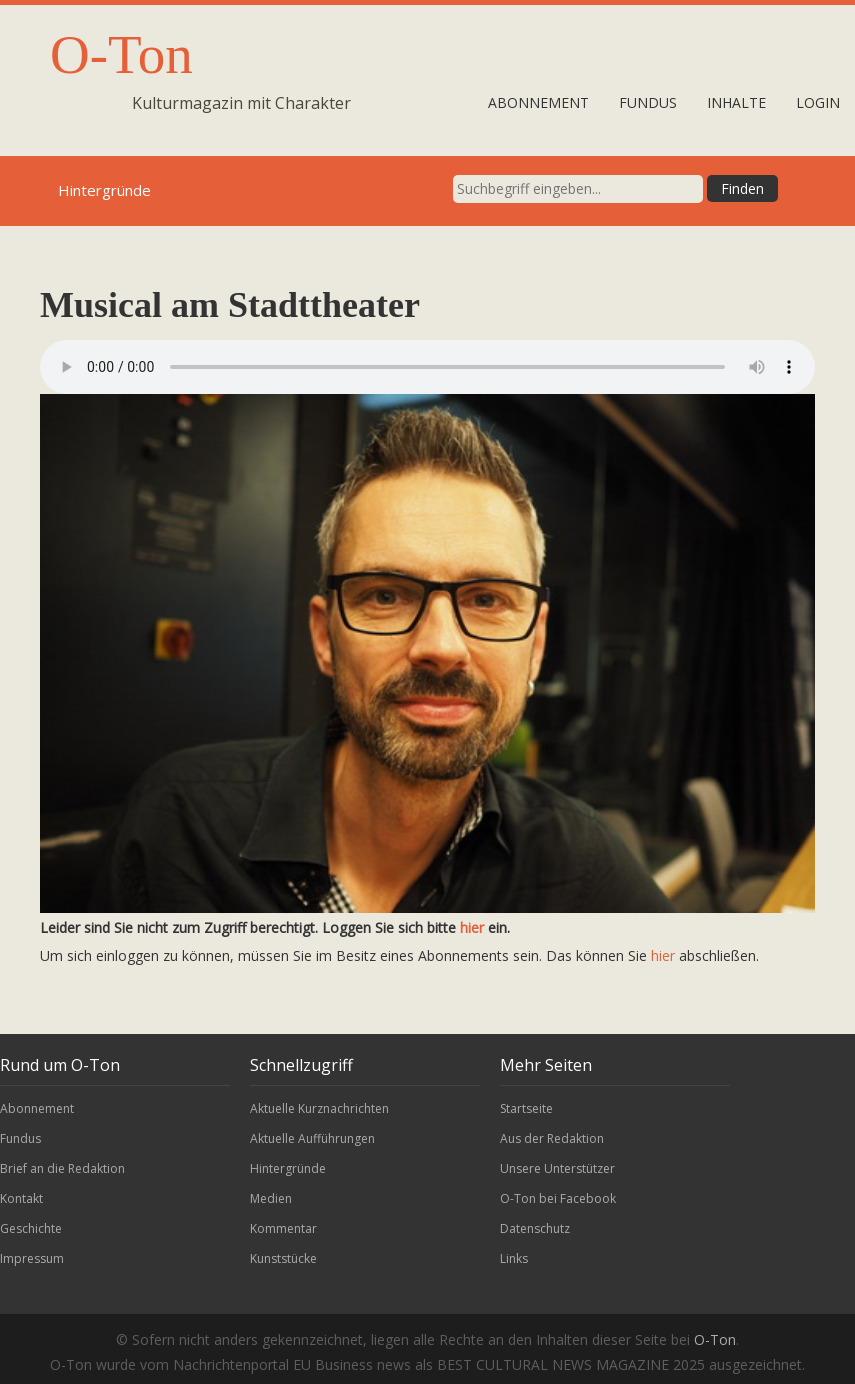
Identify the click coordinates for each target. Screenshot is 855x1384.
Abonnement (538, 102)
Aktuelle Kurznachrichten (319, 1108)
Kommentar (283, 1228)
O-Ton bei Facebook (558, 1198)
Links (514, 1258)
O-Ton (121, 54)
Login (818, 102)
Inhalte (736, 102)
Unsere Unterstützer (557, 1168)
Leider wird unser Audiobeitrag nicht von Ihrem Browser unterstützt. (427, 367)
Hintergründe (288, 1168)
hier (472, 927)
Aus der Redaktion (552, 1138)
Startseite (526, 1108)
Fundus (648, 102)
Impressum (32, 1258)
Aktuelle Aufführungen (312, 1138)
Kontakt (21, 1198)
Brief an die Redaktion (62, 1168)
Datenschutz (535, 1228)
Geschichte (31, 1228)
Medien (271, 1198)
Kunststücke (283, 1258)
